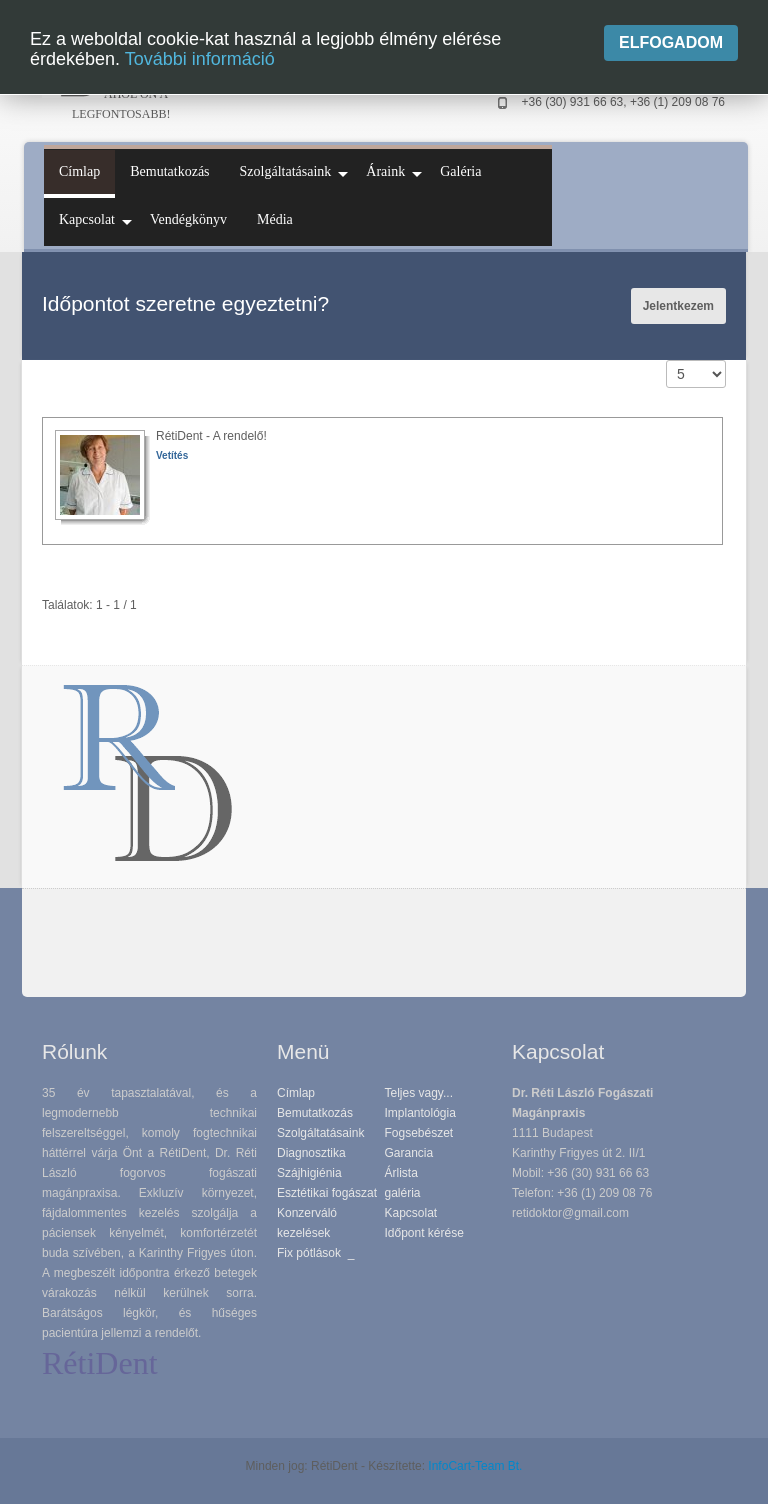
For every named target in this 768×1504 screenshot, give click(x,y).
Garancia (409, 1153)
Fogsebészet (419, 1133)
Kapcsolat (411, 1213)
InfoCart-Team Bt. (475, 1466)
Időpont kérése (424, 1233)
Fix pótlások (309, 1253)
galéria (403, 1193)
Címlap (296, 1093)
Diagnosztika (311, 1153)
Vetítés (172, 455)
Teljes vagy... (419, 1093)
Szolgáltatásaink (320, 1133)
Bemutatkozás (315, 1113)
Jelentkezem (678, 306)
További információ (200, 59)
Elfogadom (671, 42)
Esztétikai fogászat (327, 1193)
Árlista (401, 1173)
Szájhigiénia (309, 1173)
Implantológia (420, 1113)
